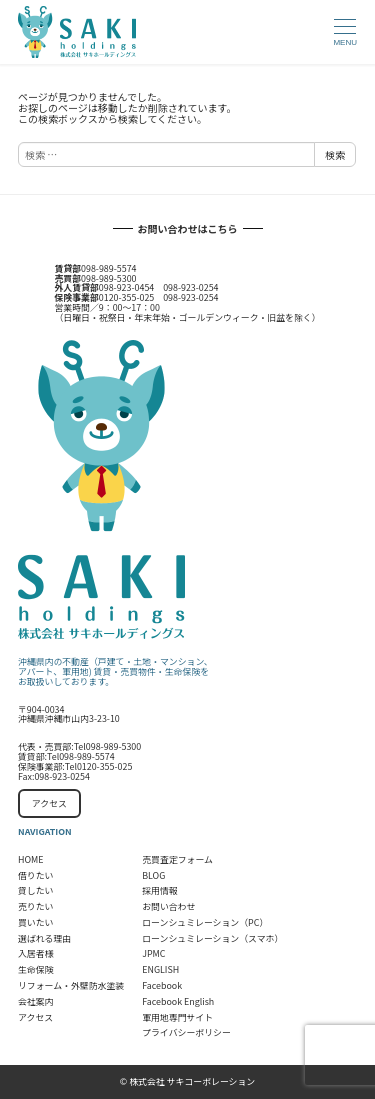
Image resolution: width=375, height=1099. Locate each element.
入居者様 (36, 953)
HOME (30, 859)
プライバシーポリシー (186, 1032)
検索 (335, 154)
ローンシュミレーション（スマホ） (212, 938)
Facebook (162, 985)
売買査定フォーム (177, 859)
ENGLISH (160, 969)
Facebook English (178, 1001)
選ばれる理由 (44, 938)
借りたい (36, 875)
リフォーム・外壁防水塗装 (71, 985)
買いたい (36, 922)
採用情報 (160, 890)
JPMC (153, 953)
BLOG (153, 875)
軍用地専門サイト (177, 1017)
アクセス (49, 803)
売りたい (36, 906)
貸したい (36, 890)
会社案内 (36, 1001)
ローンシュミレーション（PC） (205, 922)
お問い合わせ (168, 906)
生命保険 (36, 969)
